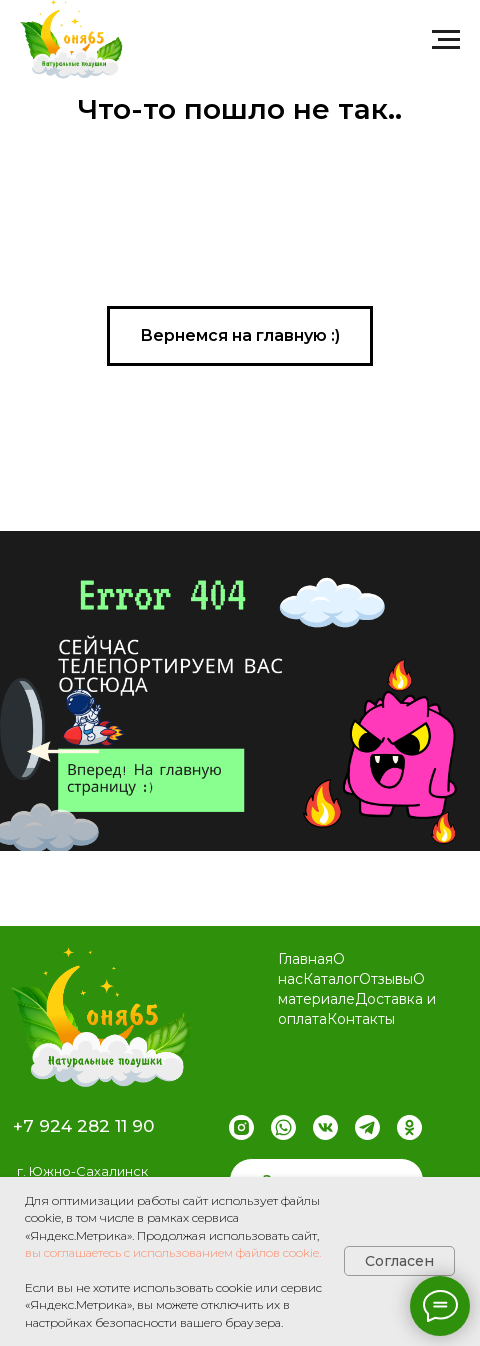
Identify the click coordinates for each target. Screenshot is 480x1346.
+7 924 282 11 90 (83, 1126)
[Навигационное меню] (446, 40)
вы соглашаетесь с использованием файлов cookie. (173, 1252)
